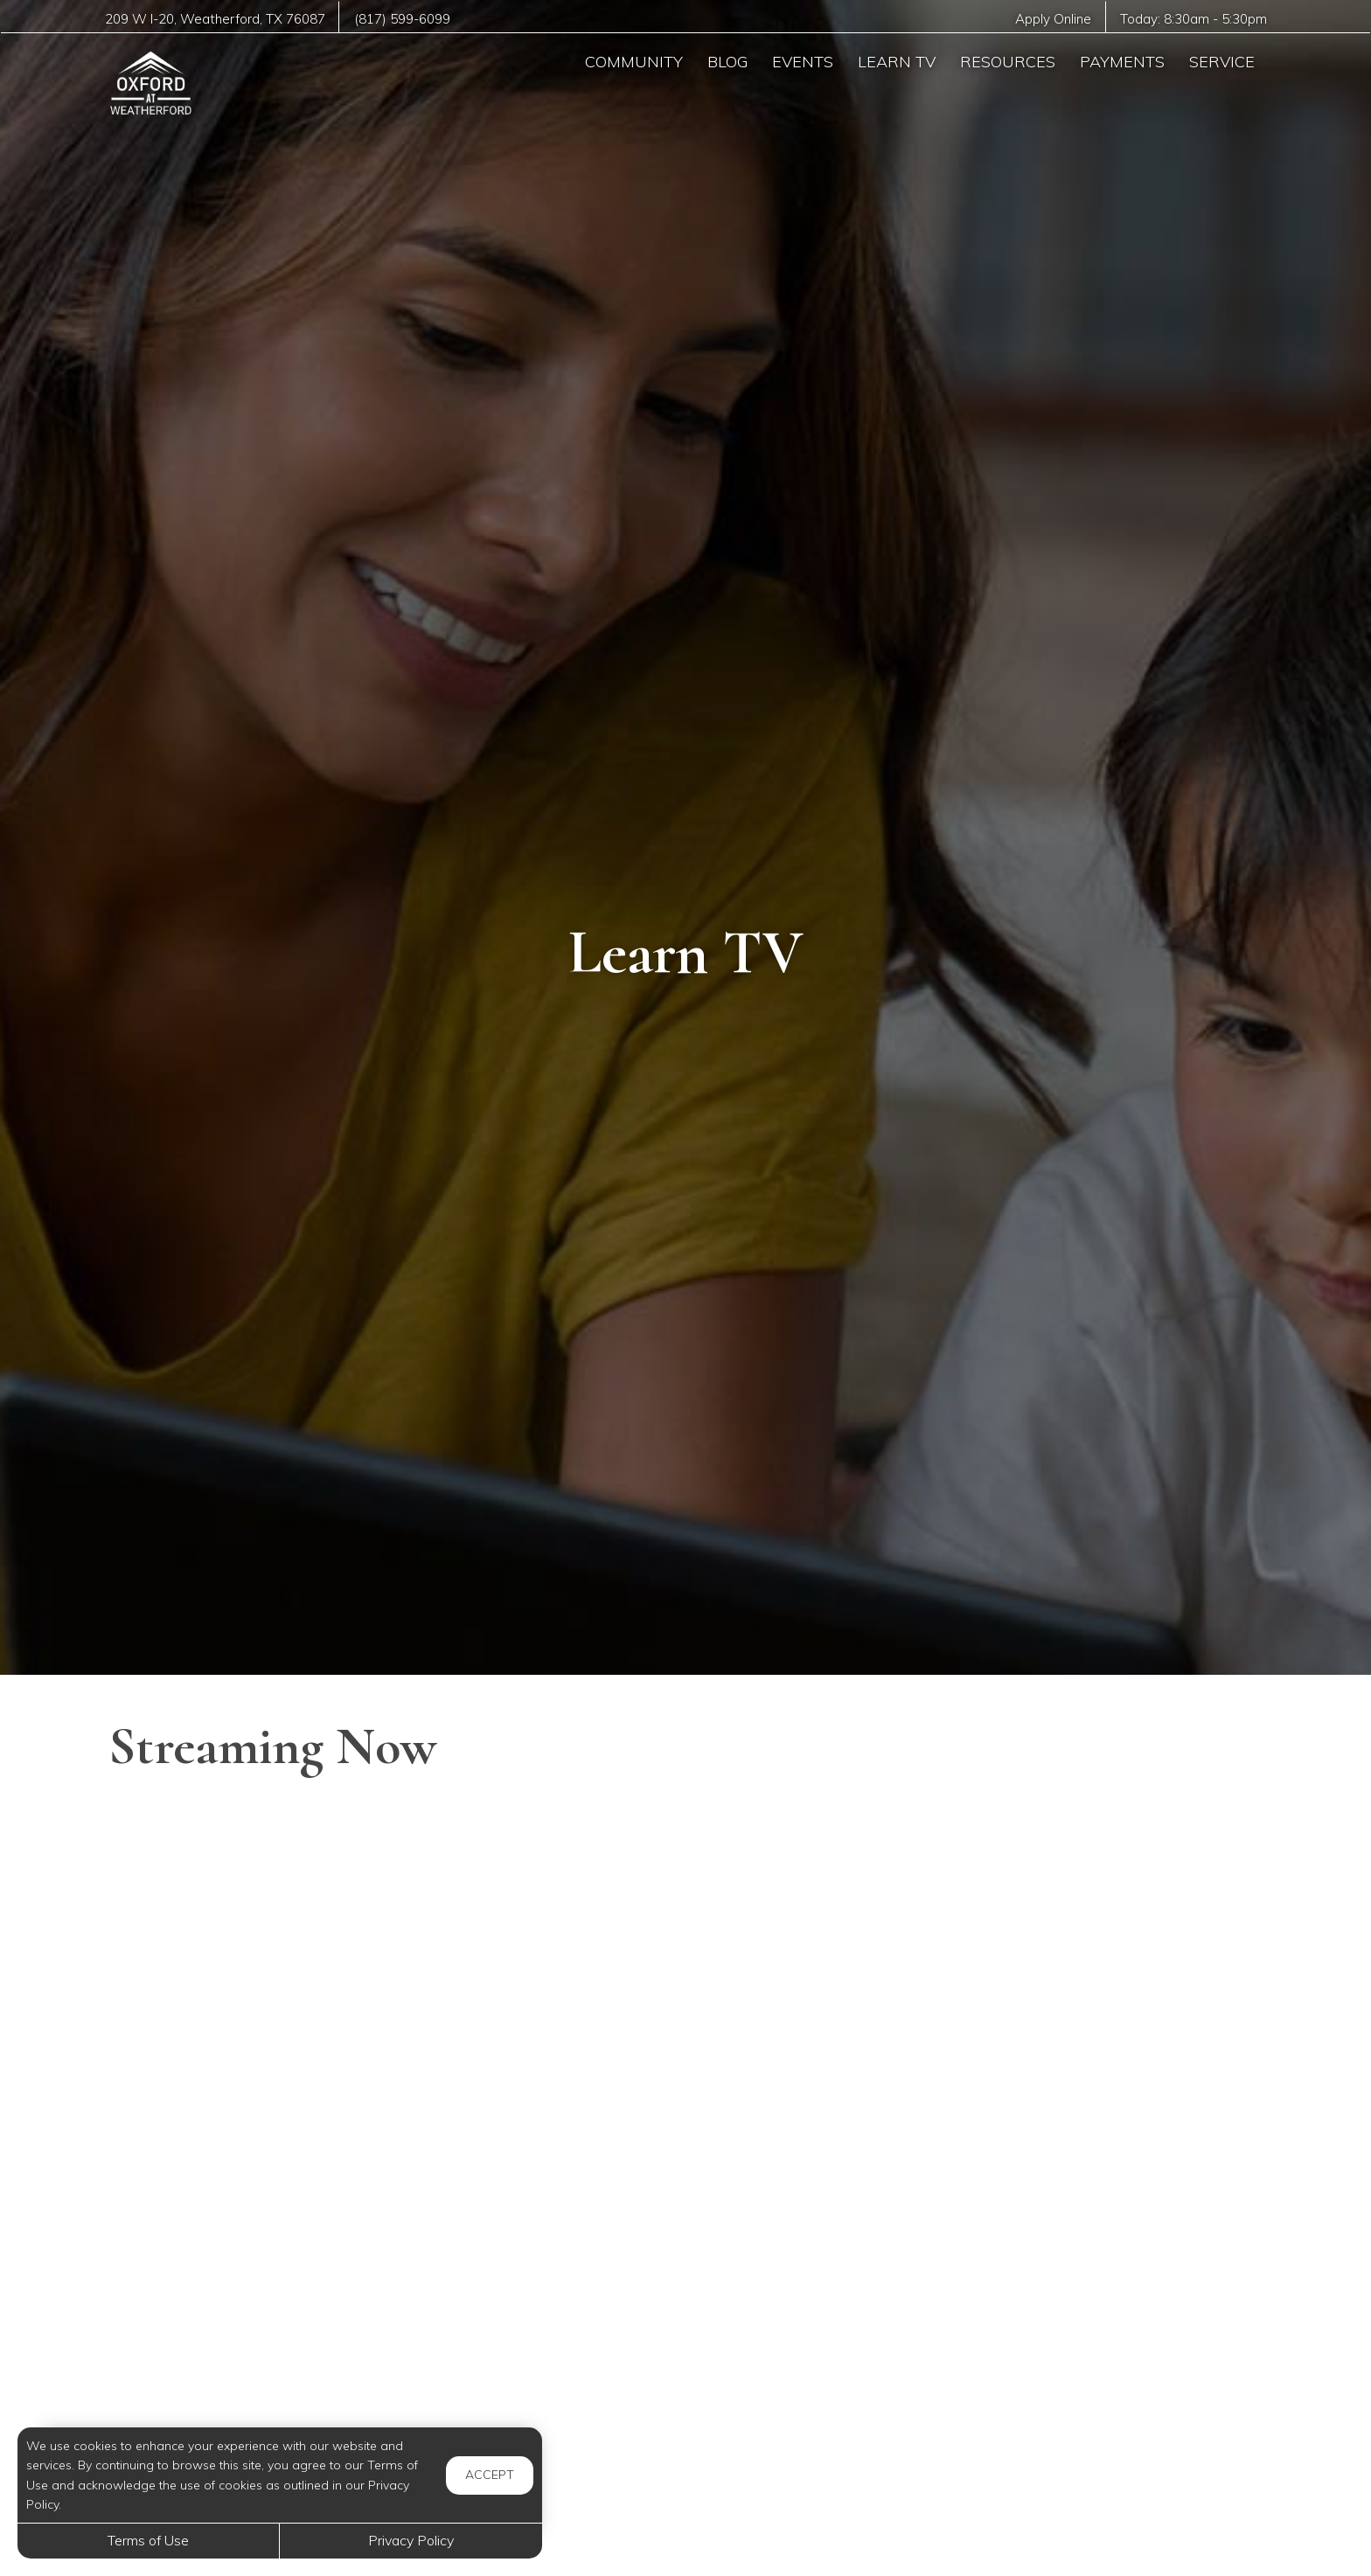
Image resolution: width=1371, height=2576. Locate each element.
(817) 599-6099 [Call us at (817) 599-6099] (403, 18)
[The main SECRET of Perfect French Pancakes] (1079, 1923)
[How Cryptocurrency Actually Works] (1079, 2395)
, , (215, 18)
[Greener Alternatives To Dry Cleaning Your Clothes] (292, 1923)
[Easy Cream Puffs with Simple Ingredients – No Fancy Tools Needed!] (292, 2159)
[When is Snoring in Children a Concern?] (685, 2159)
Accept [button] (489, 2474)
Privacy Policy (411, 2540)
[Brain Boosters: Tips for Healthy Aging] (685, 1923)
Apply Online (1052, 18)
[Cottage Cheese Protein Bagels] (1079, 2159)
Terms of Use (148, 2540)
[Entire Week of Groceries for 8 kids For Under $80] (292, 2395)
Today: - (1193, 18)
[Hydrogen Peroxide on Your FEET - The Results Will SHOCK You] (685, 2395)
